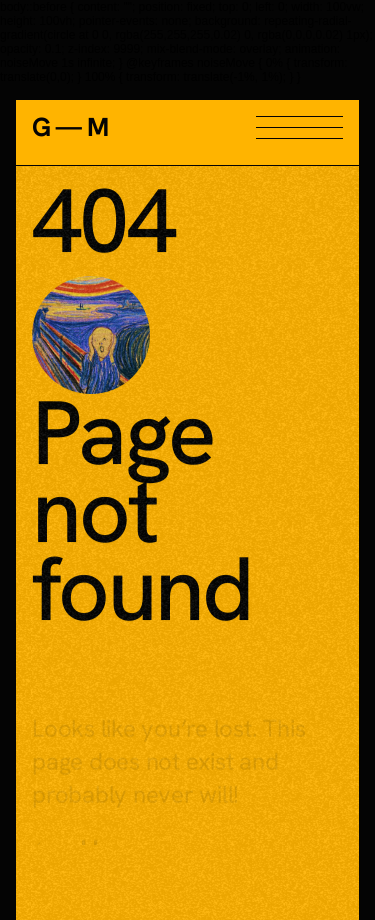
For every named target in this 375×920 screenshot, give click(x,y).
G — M (69, 127)
